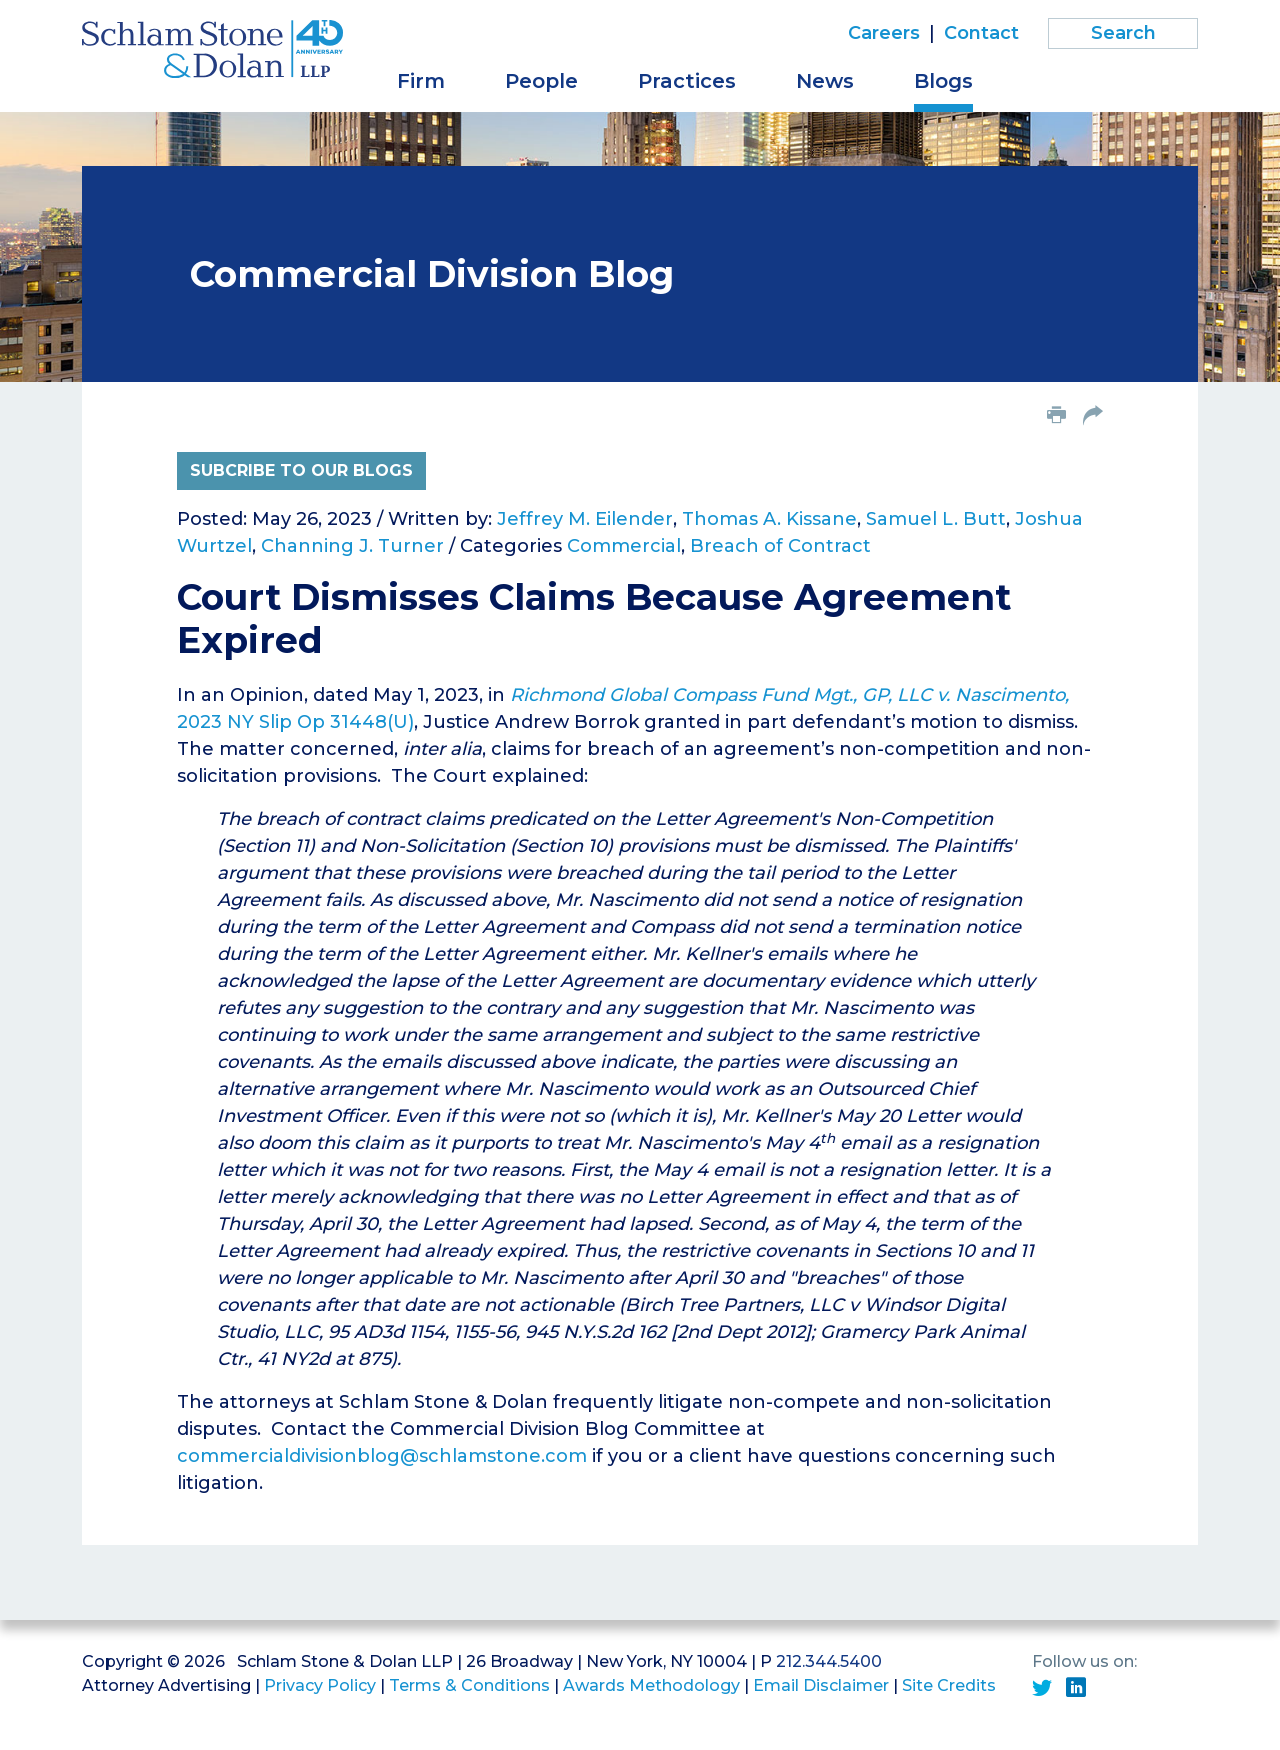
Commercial (624, 546)
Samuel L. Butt (936, 519)
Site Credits (949, 1685)
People (541, 81)
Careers (884, 33)
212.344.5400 (829, 1661)
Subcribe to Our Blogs (301, 470)
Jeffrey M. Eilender (585, 519)
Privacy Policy (320, 1685)
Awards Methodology (651, 1685)
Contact (981, 33)
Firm (421, 81)
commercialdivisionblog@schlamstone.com (382, 1456)
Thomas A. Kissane (769, 519)
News (825, 81)
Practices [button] (687, 81)
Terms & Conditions (469, 1685)
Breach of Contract (780, 546)
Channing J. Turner (352, 546)
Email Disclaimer (821, 1685)
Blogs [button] (943, 81)
